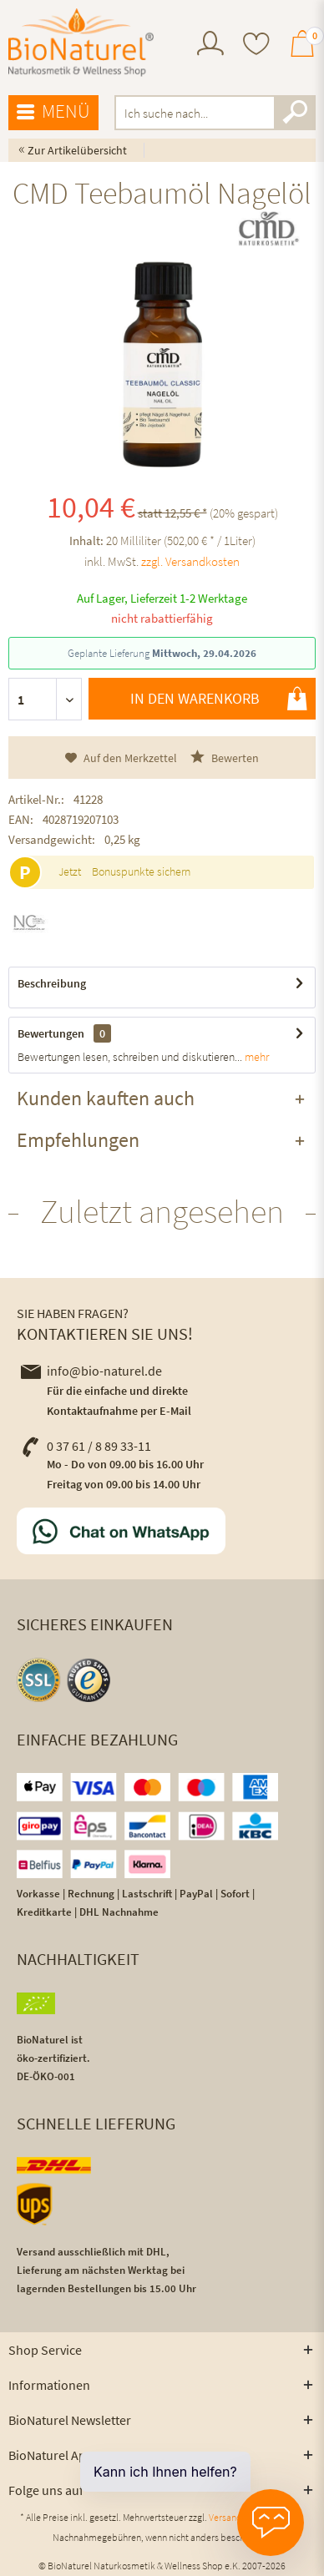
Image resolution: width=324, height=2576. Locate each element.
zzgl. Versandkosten (190, 561)
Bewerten (224, 757)
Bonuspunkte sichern (141, 871)
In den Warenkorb (218, 698)
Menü (53, 111)
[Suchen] (295, 112)
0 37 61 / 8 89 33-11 (86, 1445)
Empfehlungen (78, 1140)
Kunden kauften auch (106, 1098)
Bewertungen (51, 1033)
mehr (255, 1056)
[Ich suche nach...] (215, 112)
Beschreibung (52, 983)
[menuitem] (210, 45)
